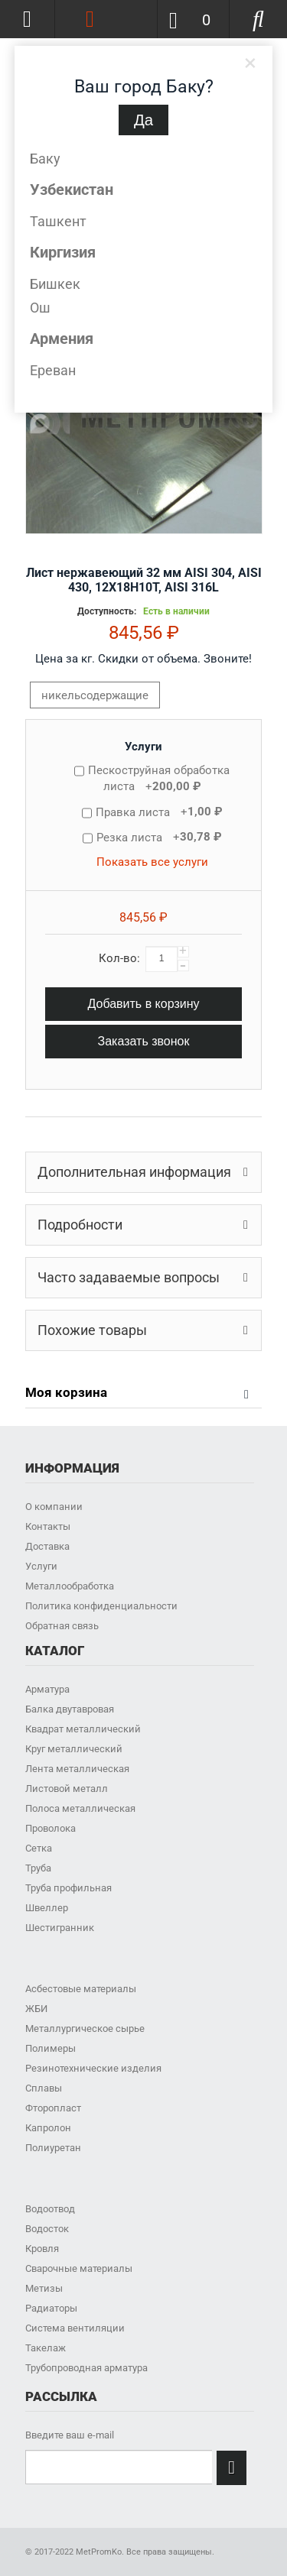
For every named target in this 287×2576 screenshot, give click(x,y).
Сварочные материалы (78, 2268)
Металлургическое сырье (85, 2028)
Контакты (47, 1526)
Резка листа (159, 837)
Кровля (42, 2249)
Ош (40, 308)
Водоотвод (50, 2209)
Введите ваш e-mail (69, 2435)
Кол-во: (119, 958)
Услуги (143, 746)
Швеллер (46, 1908)
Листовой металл (66, 1788)
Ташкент (58, 221)
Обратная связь (62, 1626)
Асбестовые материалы (80, 1989)
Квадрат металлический (83, 1729)
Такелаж (45, 2348)
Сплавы (43, 2088)
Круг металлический (73, 1749)
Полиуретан (53, 2148)
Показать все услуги (152, 862)
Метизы (44, 2288)
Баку (45, 159)
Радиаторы (51, 2308)
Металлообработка (69, 1586)
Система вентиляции (75, 2328)
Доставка (47, 1546)
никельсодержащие (94, 695)
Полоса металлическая (80, 1808)
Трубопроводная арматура (86, 2368)
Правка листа (159, 811)
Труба (38, 1868)
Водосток (47, 2229)
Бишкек (55, 284)
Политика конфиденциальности (101, 1606)
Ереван (53, 370)
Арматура (47, 1689)
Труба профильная (68, 1888)
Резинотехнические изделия (93, 2068)
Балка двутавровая (69, 1709)
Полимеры (50, 2048)
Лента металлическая (77, 1769)
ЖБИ (36, 2009)
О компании (54, 1507)
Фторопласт (53, 2108)
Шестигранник (59, 1928)
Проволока (50, 1828)
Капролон (48, 2128)
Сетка (38, 1848)
